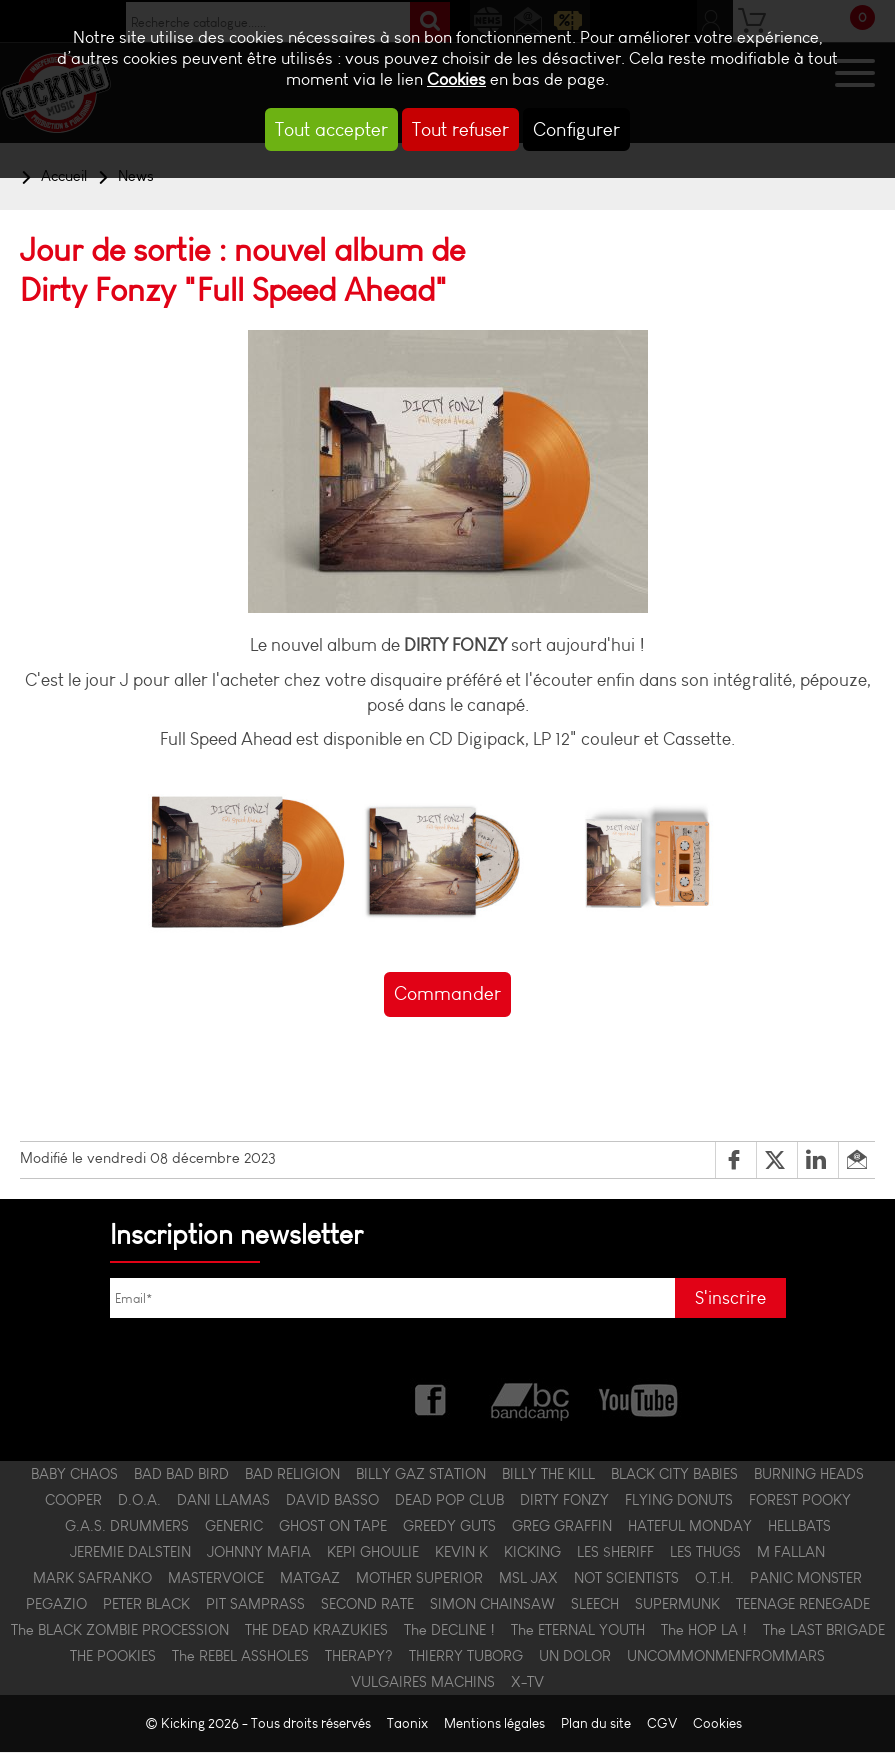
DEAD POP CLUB (449, 1501)
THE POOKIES (113, 1657)
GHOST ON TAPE (333, 1527)
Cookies (456, 79)
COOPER (73, 1501)
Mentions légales (494, 1724)
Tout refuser (460, 129)
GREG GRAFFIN (562, 1527)
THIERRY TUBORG (466, 1657)
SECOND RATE (367, 1605)
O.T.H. (714, 1579)
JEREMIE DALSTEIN (130, 1553)
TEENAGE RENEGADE (803, 1605)
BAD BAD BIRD (181, 1475)
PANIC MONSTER (806, 1579)
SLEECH (595, 1605)
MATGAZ (310, 1579)
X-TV (527, 1683)
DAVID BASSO (332, 1501)
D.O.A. (139, 1501)
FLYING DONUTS (679, 1501)
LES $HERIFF (615, 1553)
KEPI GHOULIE (373, 1553)
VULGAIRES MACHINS (423, 1683)
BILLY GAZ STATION (421, 1475)
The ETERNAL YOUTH (578, 1631)
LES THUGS (705, 1553)
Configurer (576, 129)
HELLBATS (799, 1527)
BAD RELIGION (292, 1475)
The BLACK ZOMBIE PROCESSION (120, 1631)
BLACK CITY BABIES (674, 1475)
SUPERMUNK (677, 1605)
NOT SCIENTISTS (626, 1579)
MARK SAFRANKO (92, 1579)
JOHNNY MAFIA (259, 1553)
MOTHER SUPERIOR (419, 1579)
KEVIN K (461, 1553)
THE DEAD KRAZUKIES (316, 1631)
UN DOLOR (575, 1657)
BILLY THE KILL (548, 1475)
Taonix (407, 1724)
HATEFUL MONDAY (690, 1527)
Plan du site (596, 1724)
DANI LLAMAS (223, 1501)
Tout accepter (331, 129)
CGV (662, 1724)
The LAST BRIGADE (824, 1631)
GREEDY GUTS (449, 1527)
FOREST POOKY (800, 1501)
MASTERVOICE (216, 1579)
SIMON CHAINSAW (492, 1605)
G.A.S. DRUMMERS (127, 1527)
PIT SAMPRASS (255, 1605)
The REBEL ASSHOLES (240, 1657)
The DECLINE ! (449, 1631)
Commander (447, 993)
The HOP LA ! (704, 1631)
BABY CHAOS (74, 1475)
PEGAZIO (56, 1605)
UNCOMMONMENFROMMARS (726, 1657)
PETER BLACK (146, 1605)
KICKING (532, 1553)
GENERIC (234, 1527)
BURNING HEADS (809, 1475)
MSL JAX (528, 1579)
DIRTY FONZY (564, 1501)
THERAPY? (359, 1657)
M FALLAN (791, 1553)
